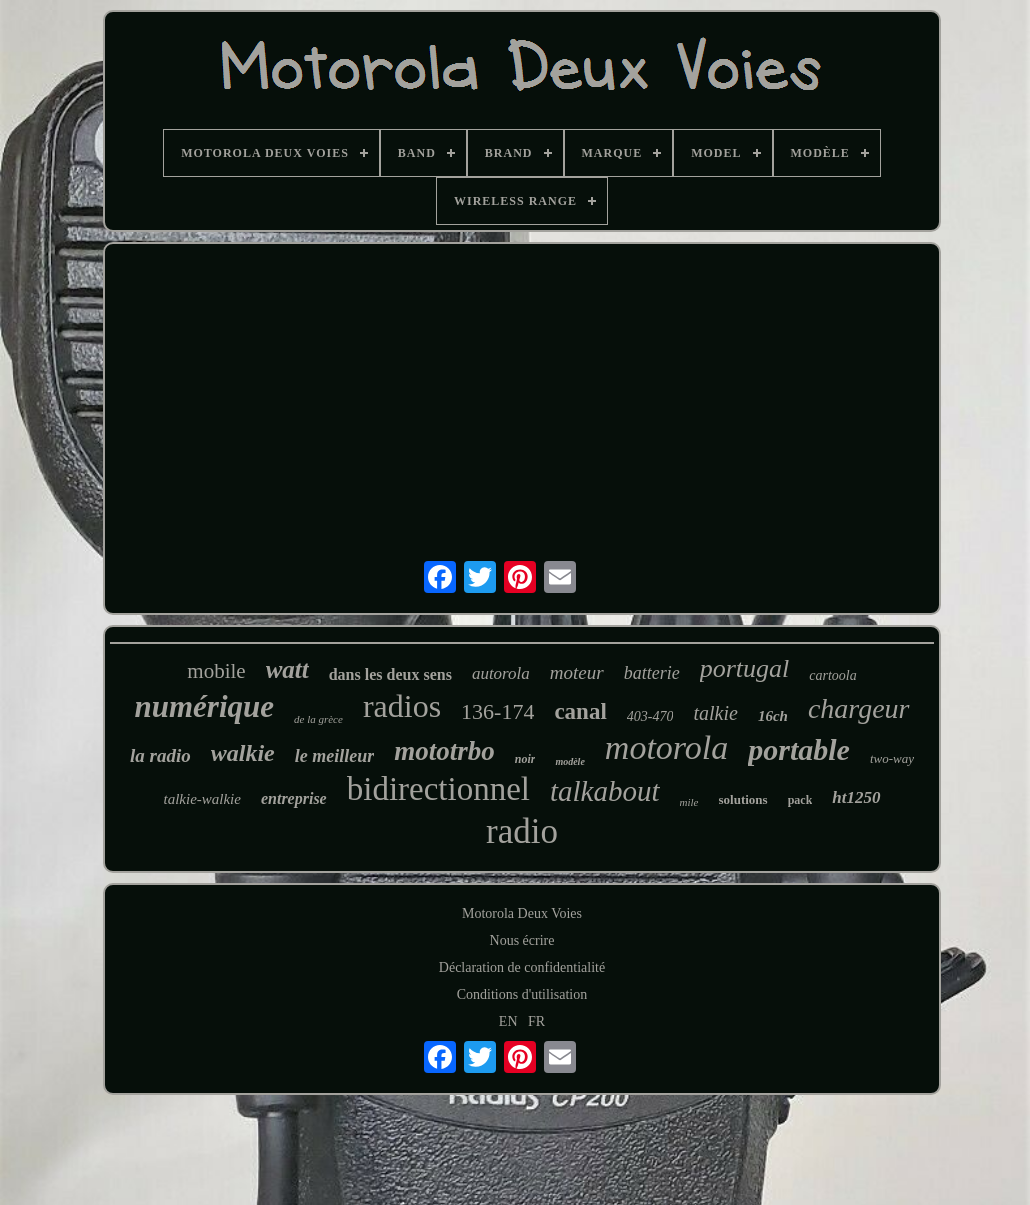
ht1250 (856, 797)
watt (287, 669)
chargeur (859, 708)
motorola (666, 747)
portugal (745, 668)
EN (508, 1021)
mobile (216, 671)
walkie (243, 753)
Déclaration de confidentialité (522, 967)
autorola (501, 673)
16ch (773, 716)
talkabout (605, 791)
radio (522, 831)
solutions (743, 799)
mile (689, 802)
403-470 (650, 716)
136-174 (497, 711)
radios (402, 706)
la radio (160, 755)
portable (799, 749)
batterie (652, 673)
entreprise (294, 798)
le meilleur (335, 756)
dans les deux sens (390, 674)
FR (536, 1021)
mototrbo (444, 751)
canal (580, 711)
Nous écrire (522, 940)
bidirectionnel (438, 789)
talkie (715, 713)
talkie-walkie (201, 799)
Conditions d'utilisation (522, 994)
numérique (204, 706)
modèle (569, 761)
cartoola (832, 675)
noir (525, 759)
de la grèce (318, 719)
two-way (892, 758)
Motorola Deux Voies (522, 913)
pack (800, 800)
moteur (577, 672)
